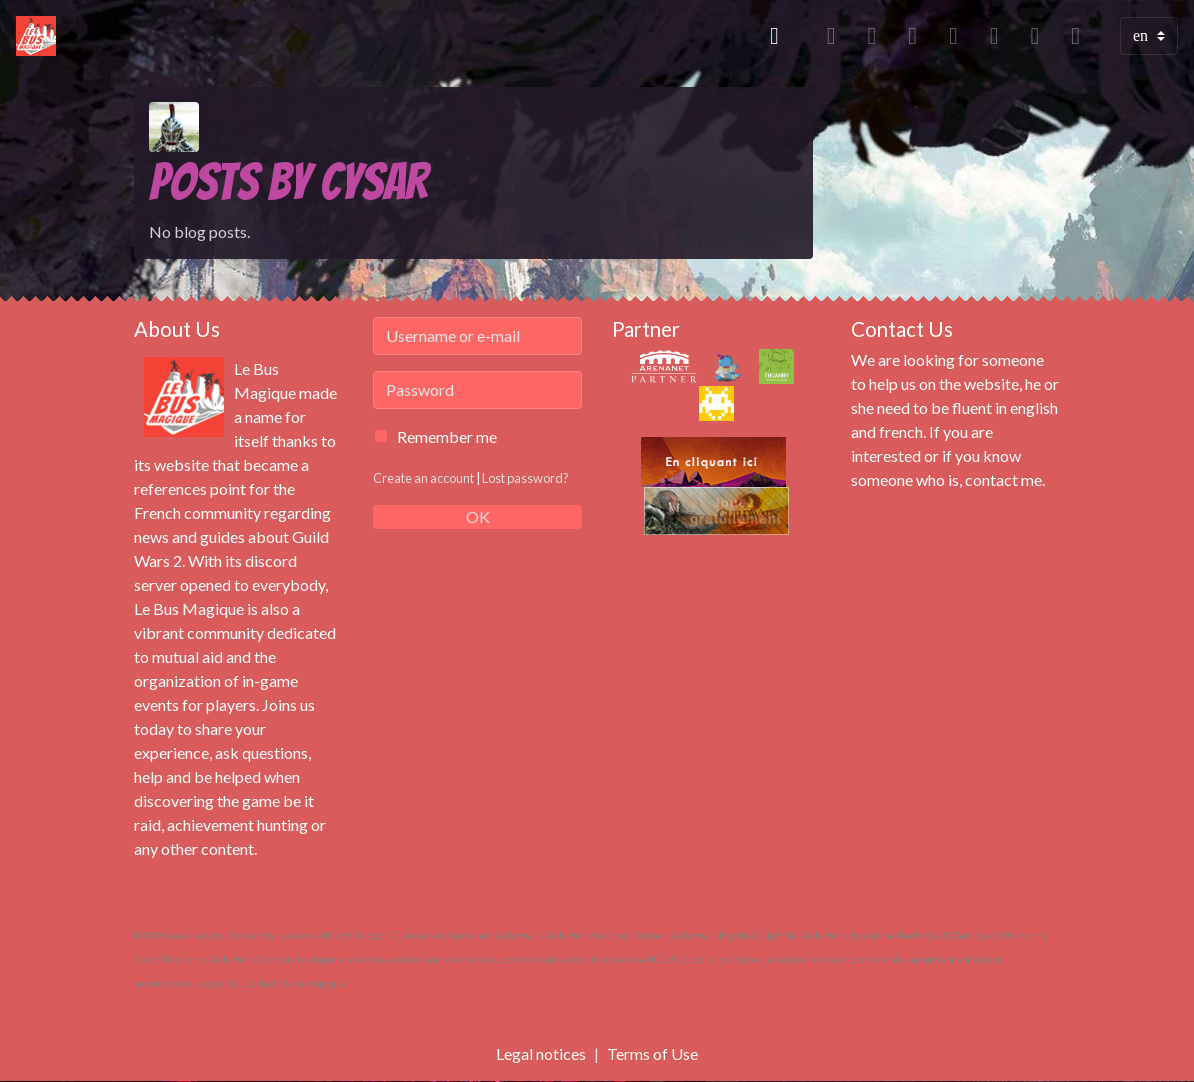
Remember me (447, 436)
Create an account (423, 478)
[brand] (40, 36)
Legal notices (541, 1053)
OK (478, 516)
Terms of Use (652, 1053)
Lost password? (525, 478)
